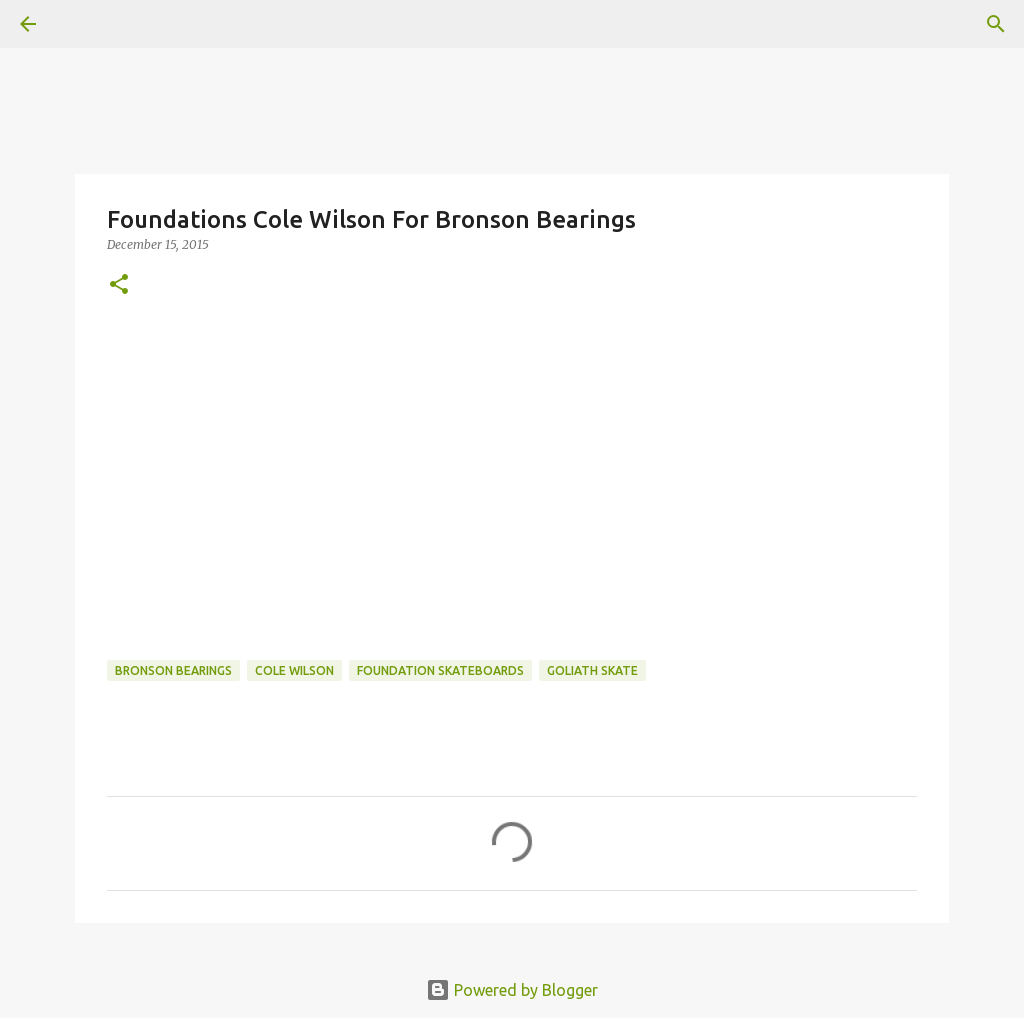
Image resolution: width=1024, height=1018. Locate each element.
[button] (119, 285)
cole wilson (294, 670)
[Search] (996, 24)
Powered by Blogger (512, 990)
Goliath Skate (592, 670)
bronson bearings (173, 670)
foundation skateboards (440, 670)
